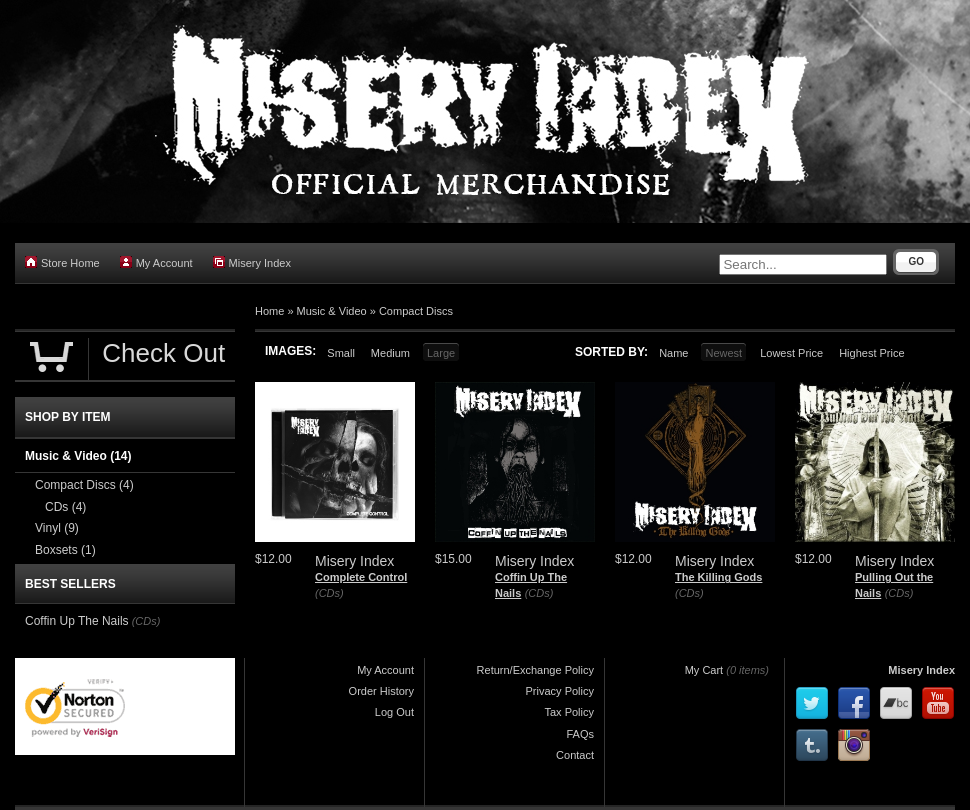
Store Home (62, 262)
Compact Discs (416, 311)
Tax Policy (569, 712)
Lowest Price (791, 353)
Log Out (394, 712)
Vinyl (57, 528)
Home (269, 311)
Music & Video (332, 311)
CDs (65, 507)
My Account (156, 262)
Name (673, 353)
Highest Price (871, 353)
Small (341, 353)
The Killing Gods (718, 577)
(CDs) (329, 593)
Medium (390, 353)
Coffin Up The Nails (77, 621)
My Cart (704, 670)
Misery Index (252, 262)
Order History (381, 691)
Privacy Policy (560, 691)
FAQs (580, 734)
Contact (575, 755)
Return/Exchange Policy (535, 670)
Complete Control (361, 577)
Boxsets (65, 550)
